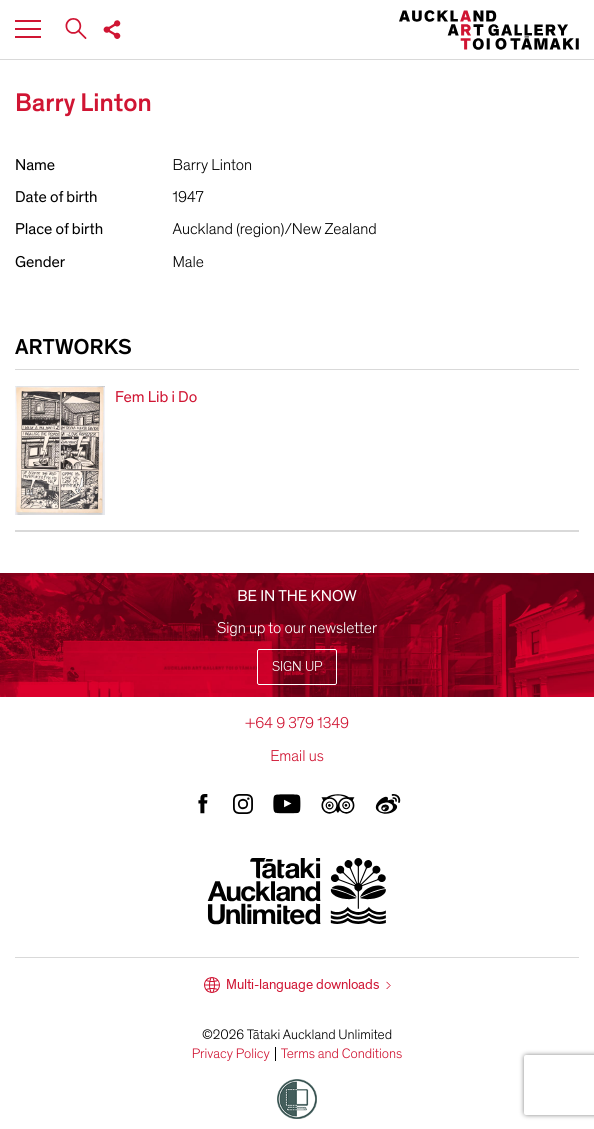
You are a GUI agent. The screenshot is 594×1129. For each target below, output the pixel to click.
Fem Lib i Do (156, 397)
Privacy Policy (231, 1054)
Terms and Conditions (342, 1054)
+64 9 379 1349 (297, 723)
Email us (297, 756)
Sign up (297, 666)
